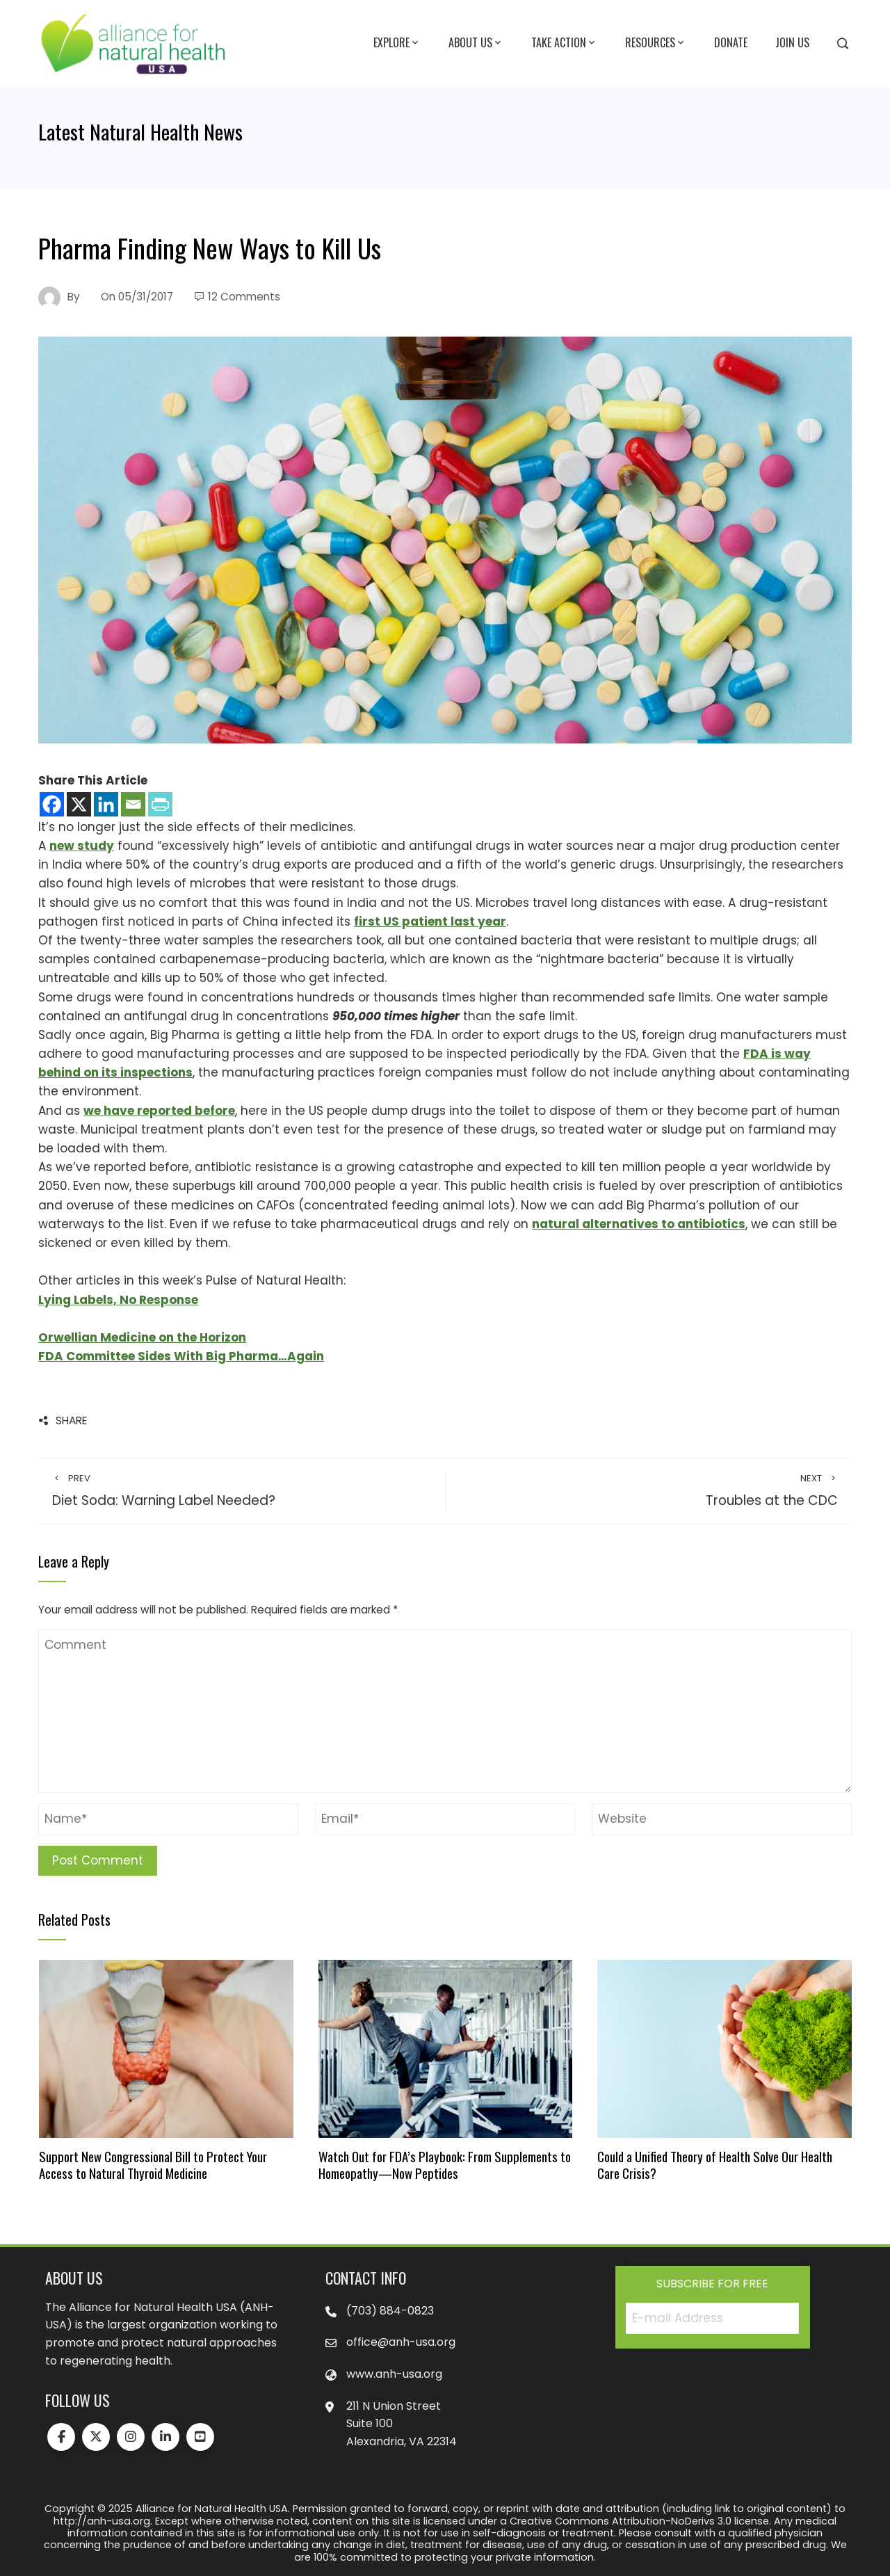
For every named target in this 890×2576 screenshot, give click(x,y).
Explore (397, 43)
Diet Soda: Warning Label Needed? (241, 1491)
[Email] (133, 804)
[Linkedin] (106, 804)
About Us (475, 43)
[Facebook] (52, 804)
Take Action (564, 43)
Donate (730, 42)
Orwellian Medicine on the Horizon (142, 1337)
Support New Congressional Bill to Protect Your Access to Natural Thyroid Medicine (153, 2164)
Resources (655, 43)
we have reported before (159, 1110)
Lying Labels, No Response (118, 1299)
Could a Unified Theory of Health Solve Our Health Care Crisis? (714, 2164)
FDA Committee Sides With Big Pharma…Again (181, 1356)
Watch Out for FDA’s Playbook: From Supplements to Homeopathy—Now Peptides (444, 2164)
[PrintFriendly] (160, 804)
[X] (79, 804)
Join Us (792, 42)
